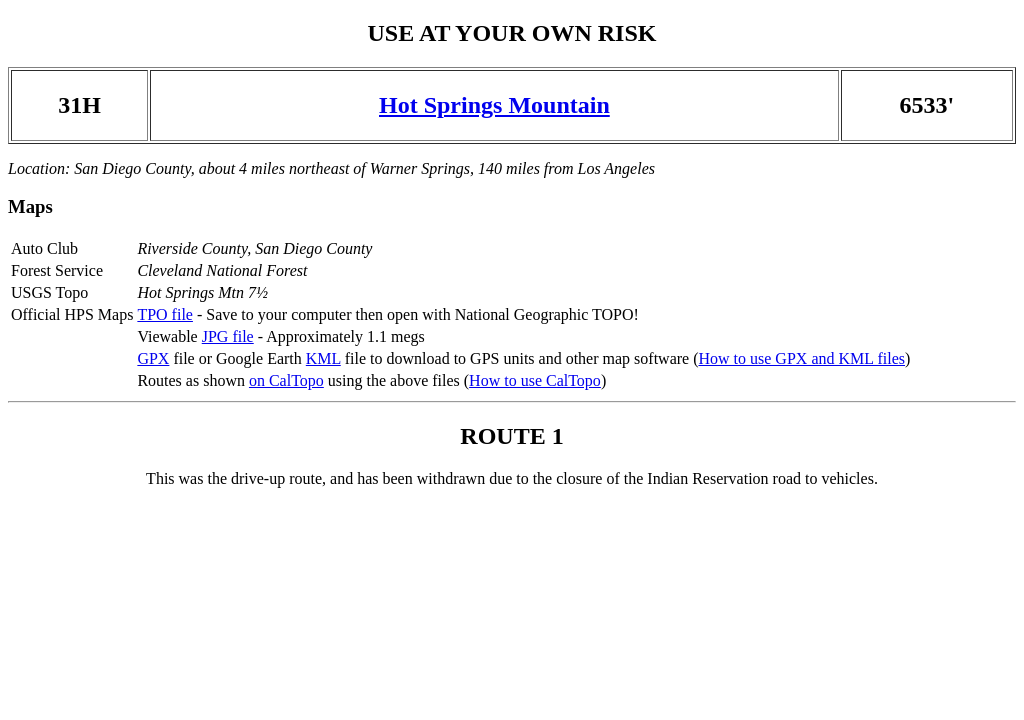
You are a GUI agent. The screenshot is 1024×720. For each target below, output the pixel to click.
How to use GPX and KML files (801, 358)
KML (323, 358)
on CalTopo (286, 380)
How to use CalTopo (535, 380)
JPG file (228, 336)
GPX (153, 358)
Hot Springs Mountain (494, 105)
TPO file (165, 314)
